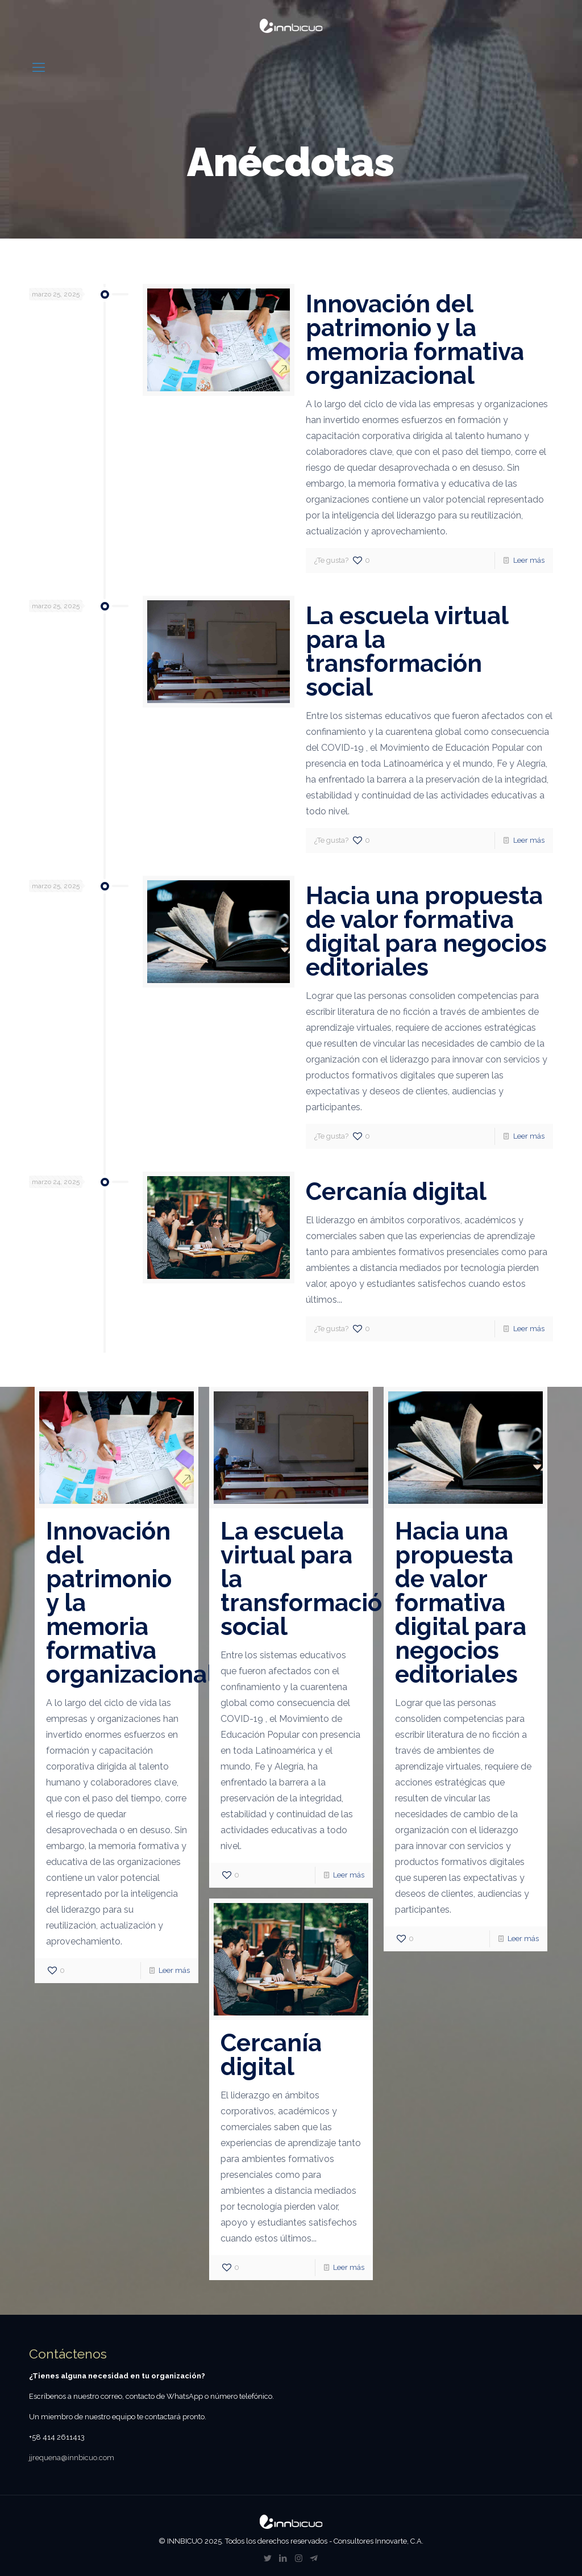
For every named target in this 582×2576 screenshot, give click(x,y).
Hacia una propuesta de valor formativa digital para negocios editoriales (426, 931)
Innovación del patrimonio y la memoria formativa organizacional (415, 340)
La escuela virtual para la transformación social (407, 651)
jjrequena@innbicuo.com (71, 2457)
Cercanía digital (396, 1192)
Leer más (528, 560)
